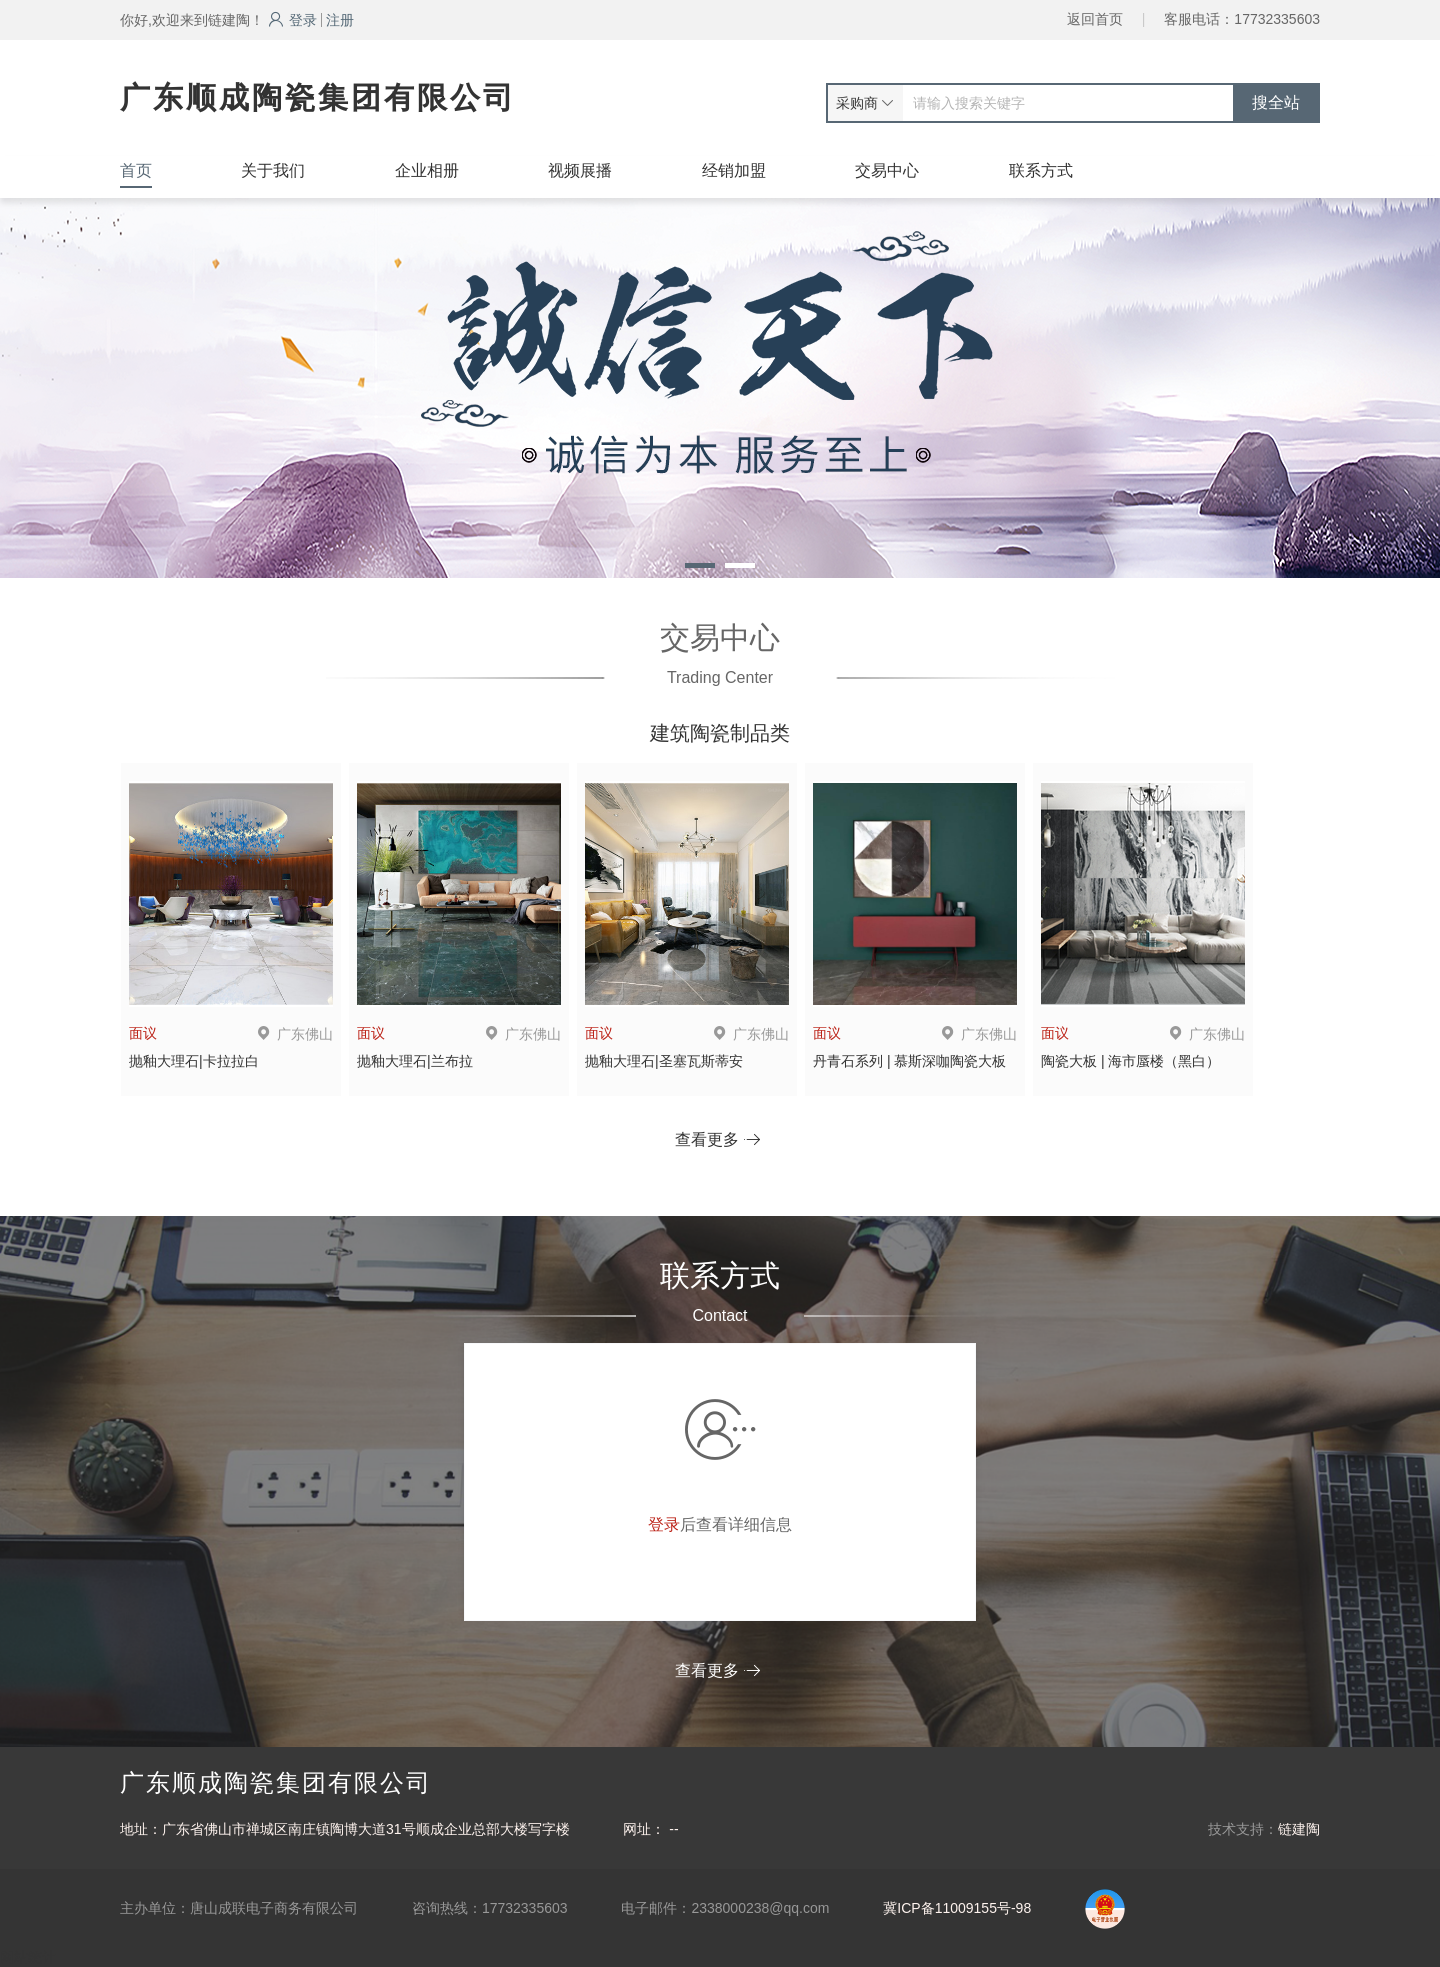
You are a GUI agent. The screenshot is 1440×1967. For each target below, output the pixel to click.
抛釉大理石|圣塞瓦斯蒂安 (664, 1061)
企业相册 (427, 170)
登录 (292, 20)
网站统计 (28, 1957)
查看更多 (717, 1139)
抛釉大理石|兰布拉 (415, 1061)
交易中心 (887, 170)
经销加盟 (734, 170)
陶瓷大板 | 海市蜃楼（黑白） (1130, 1061)
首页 (136, 170)
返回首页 (1095, 19)
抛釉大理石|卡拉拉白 (194, 1061)
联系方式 (1041, 170)
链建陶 (1299, 1829)
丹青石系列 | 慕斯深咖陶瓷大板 (909, 1061)
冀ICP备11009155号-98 (957, 1908)
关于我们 (273, 170)
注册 (340, 20)
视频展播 (580, 170)
